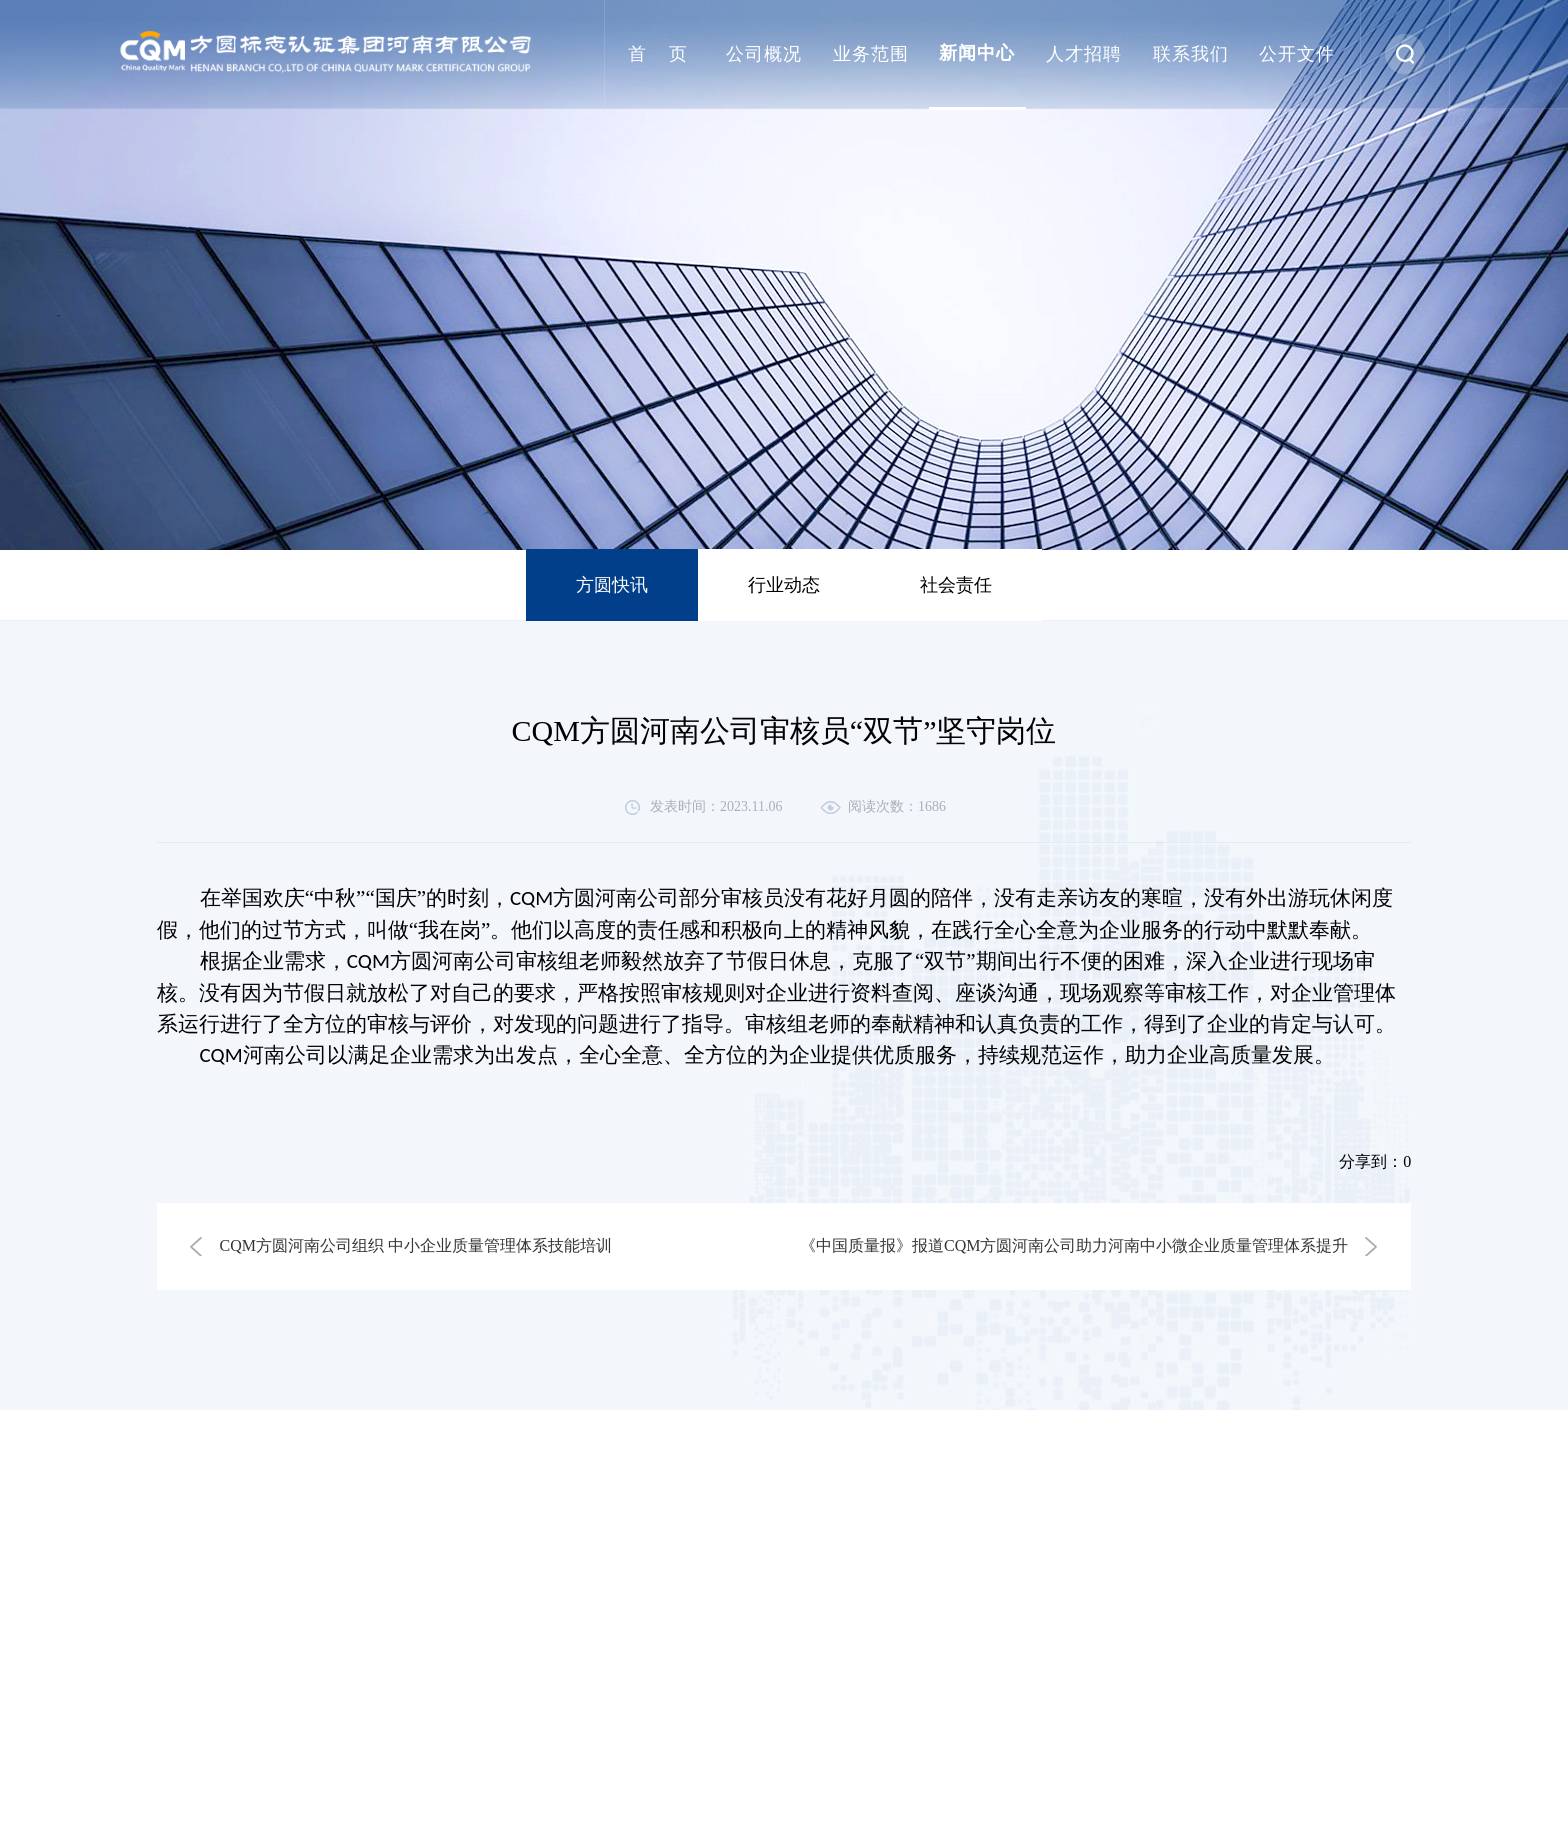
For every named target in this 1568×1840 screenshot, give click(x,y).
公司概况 (764, 54)
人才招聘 (1084, 54)
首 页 (658, 54)
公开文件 (1297, 54)
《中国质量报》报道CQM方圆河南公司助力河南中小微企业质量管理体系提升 (1074, 1245)
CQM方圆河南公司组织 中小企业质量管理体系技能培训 (416, 1245)
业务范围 (871, 54)
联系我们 (1191, 54)
